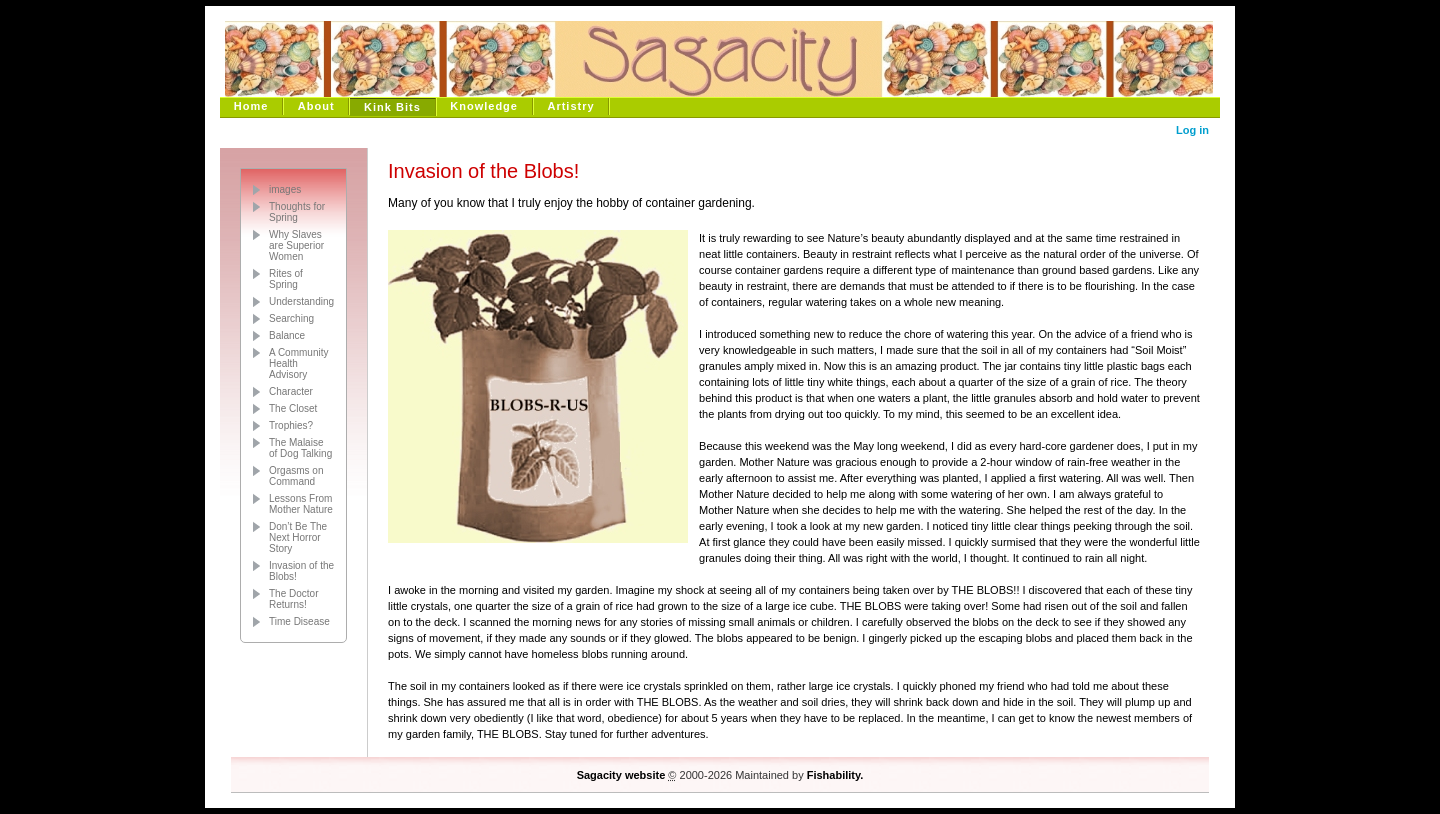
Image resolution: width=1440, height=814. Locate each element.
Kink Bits (392, 107)
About (316, 106)
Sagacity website (621, 775)
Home (251, 106)
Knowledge (484, 106)
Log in (1192, 130)
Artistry (570, 106)
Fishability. (835, 775)
